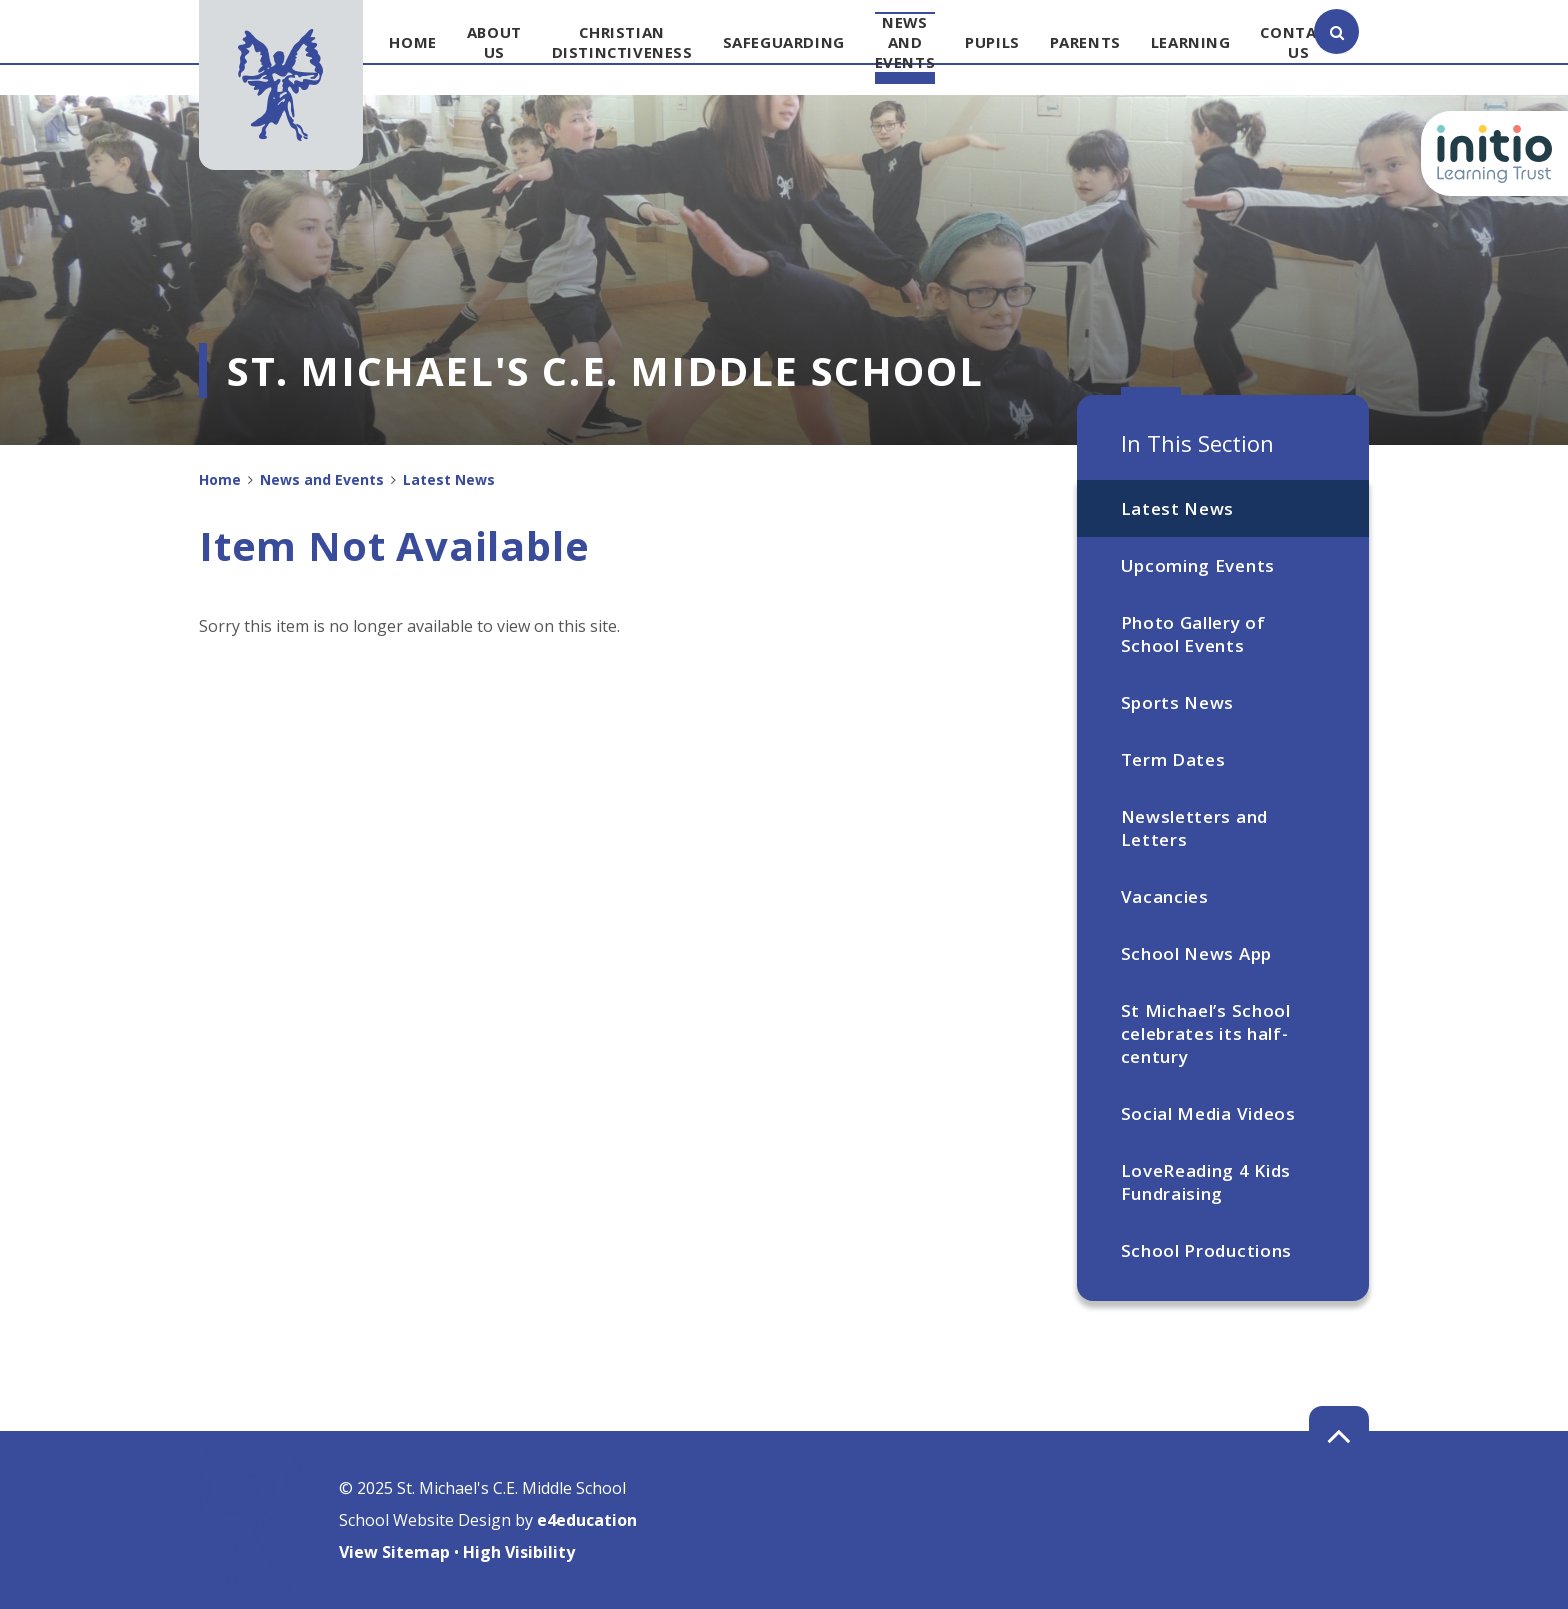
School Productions (1206, 1250)
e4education (587, 1520)
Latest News (1177, 508)
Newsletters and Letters (1194, 828)
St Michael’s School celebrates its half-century (1206, 1033)
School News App (1196, 953)
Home (220, 479)
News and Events (322, 479)
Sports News (1177, 702)
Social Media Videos (1208, 1113)
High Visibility (519, 1552)
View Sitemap (394, 1552)
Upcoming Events (1198, 565)
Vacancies (1165, 896)
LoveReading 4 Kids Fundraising (1206, 1182)
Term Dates (1173, 759)
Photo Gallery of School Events (1193, 634)
